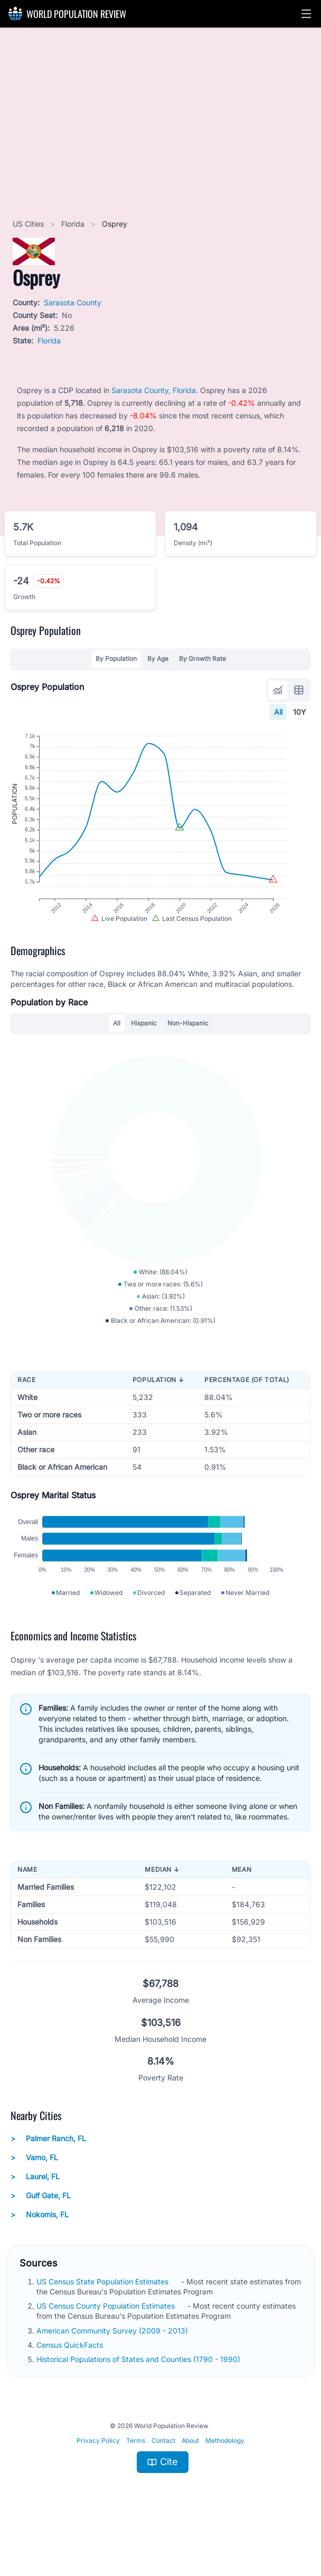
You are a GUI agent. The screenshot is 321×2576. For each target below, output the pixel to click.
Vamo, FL (34, 2193)
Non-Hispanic (188, 1039)
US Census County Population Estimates (106, 2341)
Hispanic (144, 1039)
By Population (116, 658)
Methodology (224, 2476)
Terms (135, 2476)
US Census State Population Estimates (103, 2316)
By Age (157, 658)
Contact (163, 2476)
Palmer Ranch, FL (48, 2174)
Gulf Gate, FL (41, 2231)
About (190, 2476)
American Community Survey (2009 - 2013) (113, 2366)
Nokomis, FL (40, 2250)
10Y (299, 711)
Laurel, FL (35, 2212)
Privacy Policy (98, 2476)
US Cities (29, 223)
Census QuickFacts (70, 2380)
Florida (74, 223)
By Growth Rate (202, 658)
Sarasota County (72, 302)
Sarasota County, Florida (153, 390)
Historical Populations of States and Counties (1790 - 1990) (139, 2394)
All (278, 711)
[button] (306, 13)
